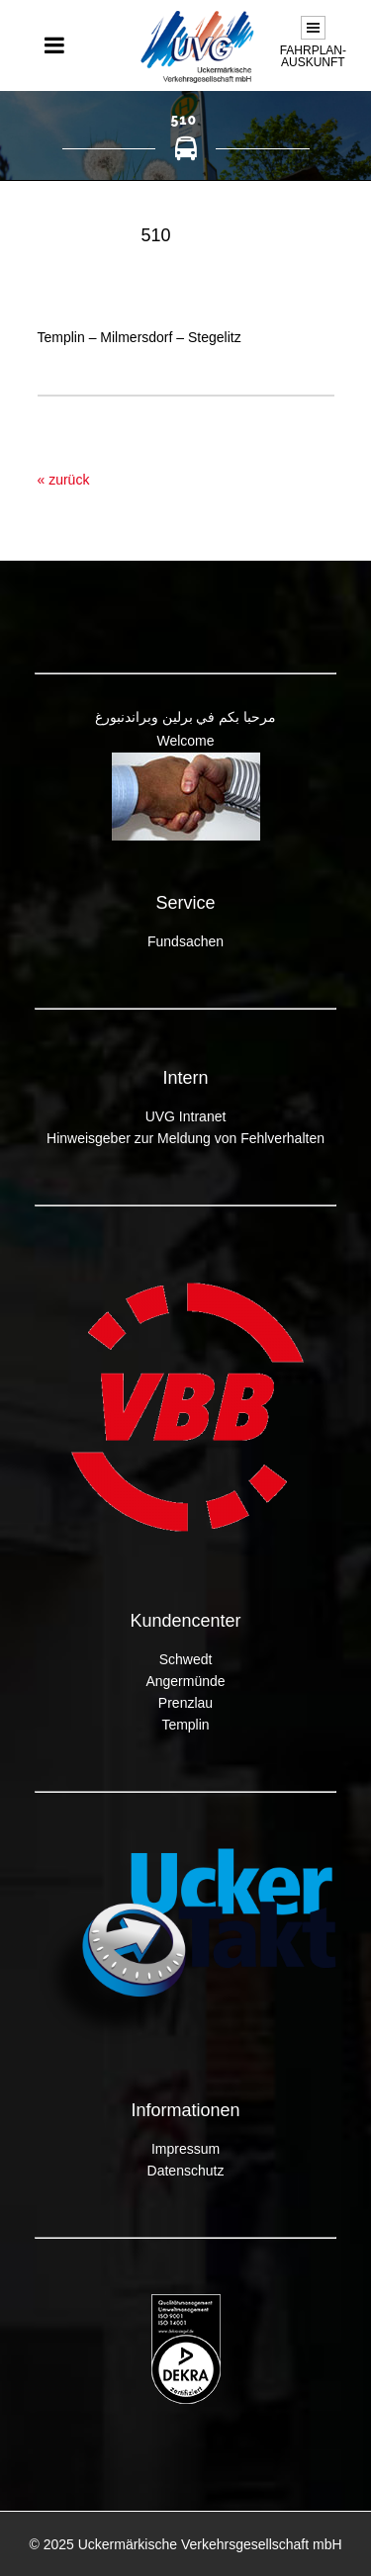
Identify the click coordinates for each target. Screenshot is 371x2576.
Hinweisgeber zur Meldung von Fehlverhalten (185, 1138)
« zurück (64, 480)
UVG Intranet (186, 1116)
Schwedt (186, 1659)
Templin (185, 1724)
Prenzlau (185, 1703)
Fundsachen (185, 941)
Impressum (185, 2149)
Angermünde (185, 1681)
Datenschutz (186, 2170)
